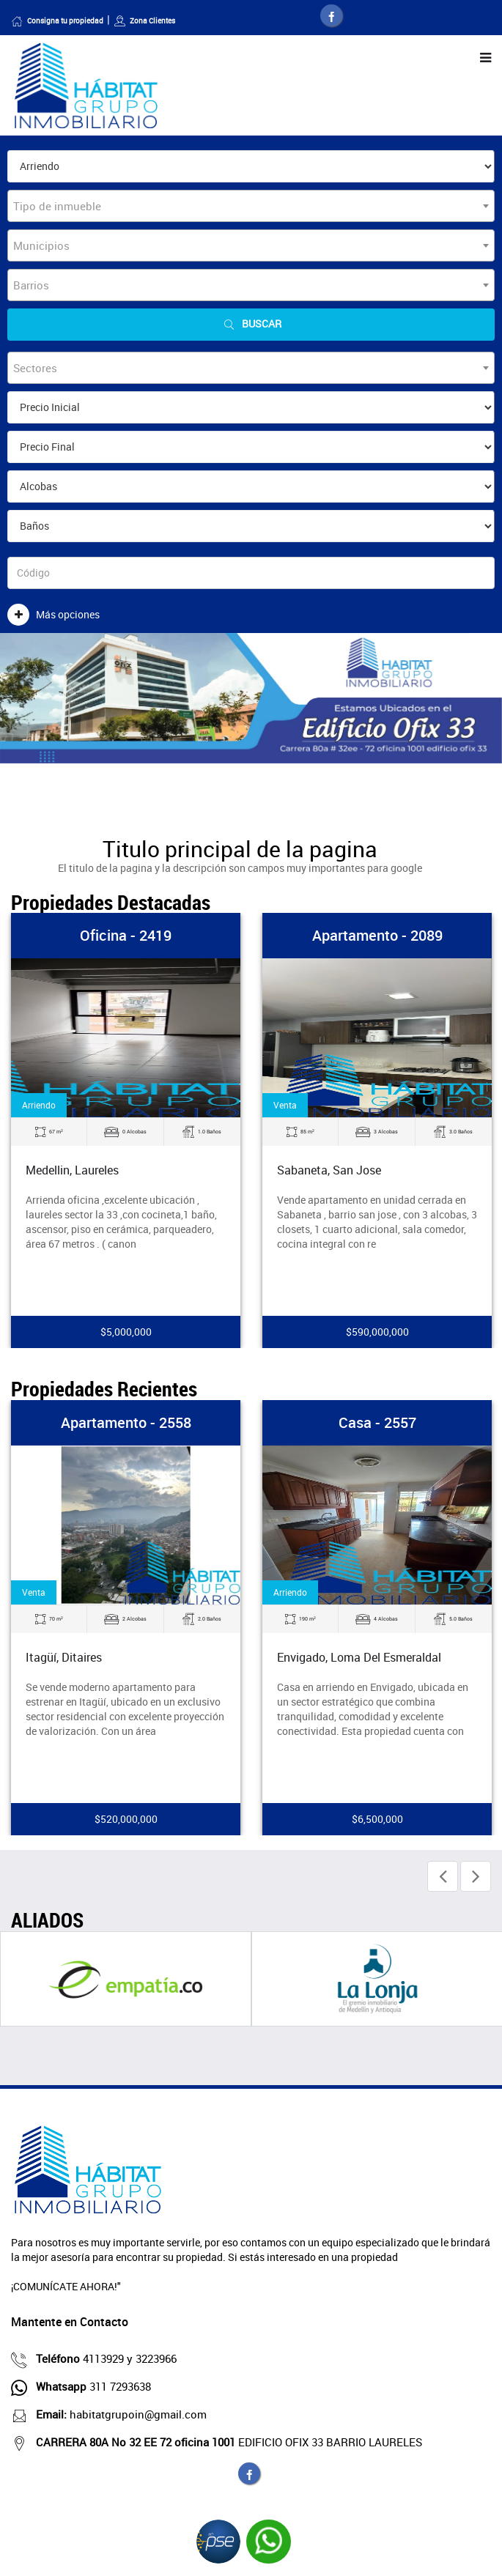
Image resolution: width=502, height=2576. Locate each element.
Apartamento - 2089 (377, 935)
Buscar (251, 324)
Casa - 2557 (377, 1422)
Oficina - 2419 (125, 935)
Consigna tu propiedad (57, 20)
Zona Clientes (144, 20)
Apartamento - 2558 (126, 1422)
